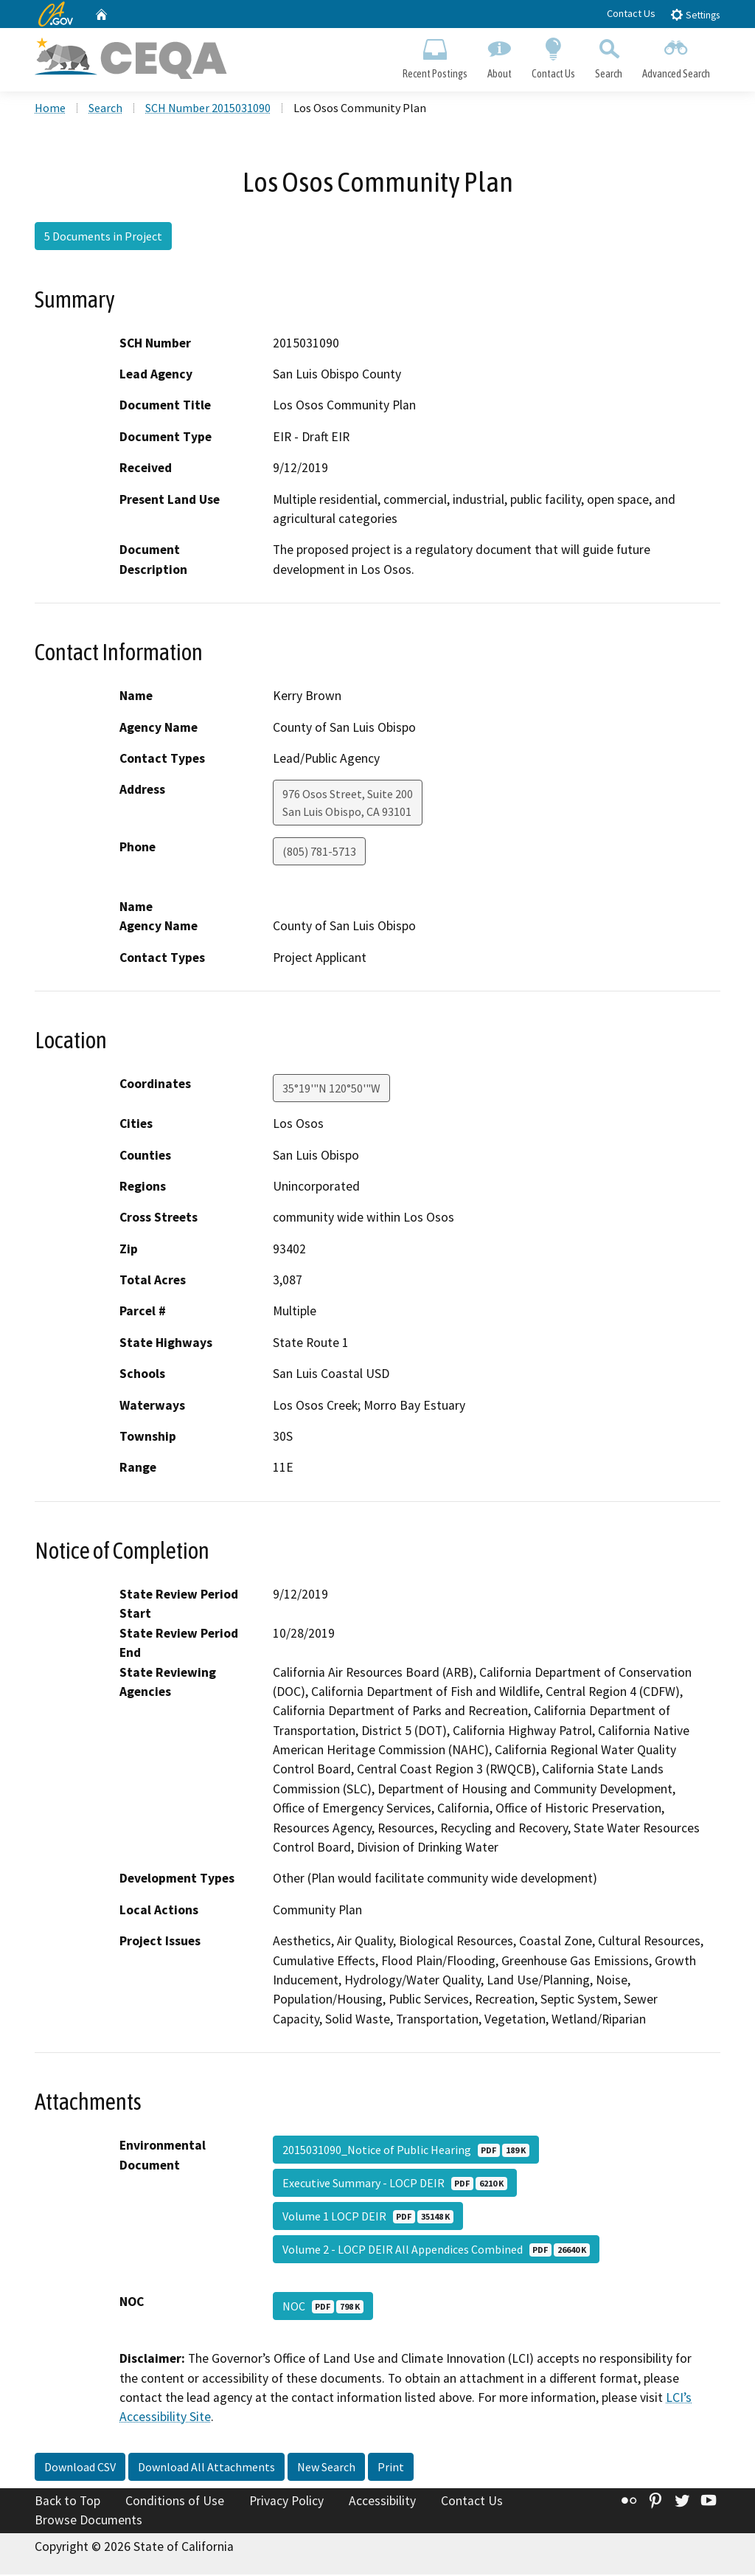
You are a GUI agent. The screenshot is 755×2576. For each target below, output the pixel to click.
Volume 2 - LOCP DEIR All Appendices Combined (436, 2251)
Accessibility (382, 2502)
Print (391, 2468)
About (499, 56)
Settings (695, 14)
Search (609, 56)
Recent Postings (434, 56)
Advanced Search (676, 56)
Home (50, 110)
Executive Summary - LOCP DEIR (394, 2185)
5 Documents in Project (103, 238)
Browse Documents (88, 2521)
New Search (326, 2468)
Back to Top (67, 2502)
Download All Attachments (206, 2468)
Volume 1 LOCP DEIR (367, 2218)
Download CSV (80, 2468)
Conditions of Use (174, 2502)
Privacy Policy (286, 2502)
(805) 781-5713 (319, 853)
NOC (322, 2308)
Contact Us (631, 13)
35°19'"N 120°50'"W (331, 1089)
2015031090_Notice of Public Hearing (405, 2151)
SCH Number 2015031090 (208, 110)
